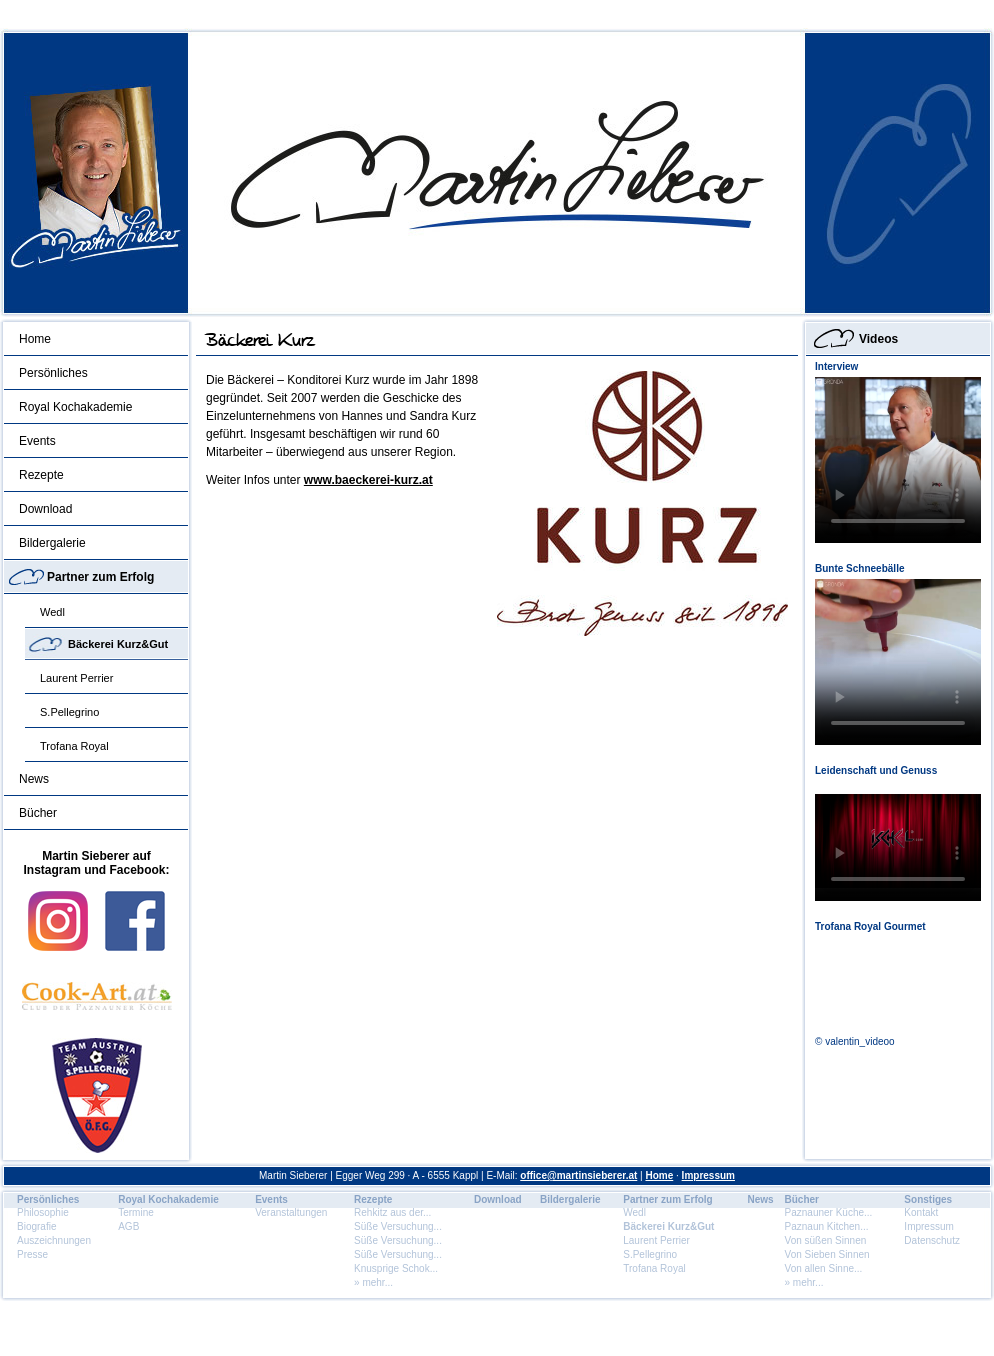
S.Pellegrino (69, 712)
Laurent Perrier (76, 678)
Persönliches (53, 373)
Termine (136, 1212)
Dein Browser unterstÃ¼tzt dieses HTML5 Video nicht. (898, 460)
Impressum (708, 1175)
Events (37, 441)
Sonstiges (928, 1199)
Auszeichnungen (54, 1240)
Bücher (38, 813)
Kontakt (921, 1212)
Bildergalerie (52, 543)
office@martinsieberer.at (578, 1175)
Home (35, 339)
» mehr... (373, 1282)
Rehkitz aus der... (392, 1212)
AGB (128, 1226)
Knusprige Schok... (396, 1268)
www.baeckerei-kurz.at (368, 480)
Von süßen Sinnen (826, 1240)
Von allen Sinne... (824, 1268)
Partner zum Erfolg (100, 577)
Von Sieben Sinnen (827, 1254)
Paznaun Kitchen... (827, 1226)
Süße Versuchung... (398, 1226)
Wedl (52, 612)
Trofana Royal (74, 746)
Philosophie (43, 1212)
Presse (32, 1254)
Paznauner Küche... (829, 1212)
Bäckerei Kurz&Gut (118, 644)
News (34, 779)
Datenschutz (932, 1240)
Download (45, 509)
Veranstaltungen (291, 1212)
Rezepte (41, 475)
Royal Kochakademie (75, 407)
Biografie (36, 1226)
